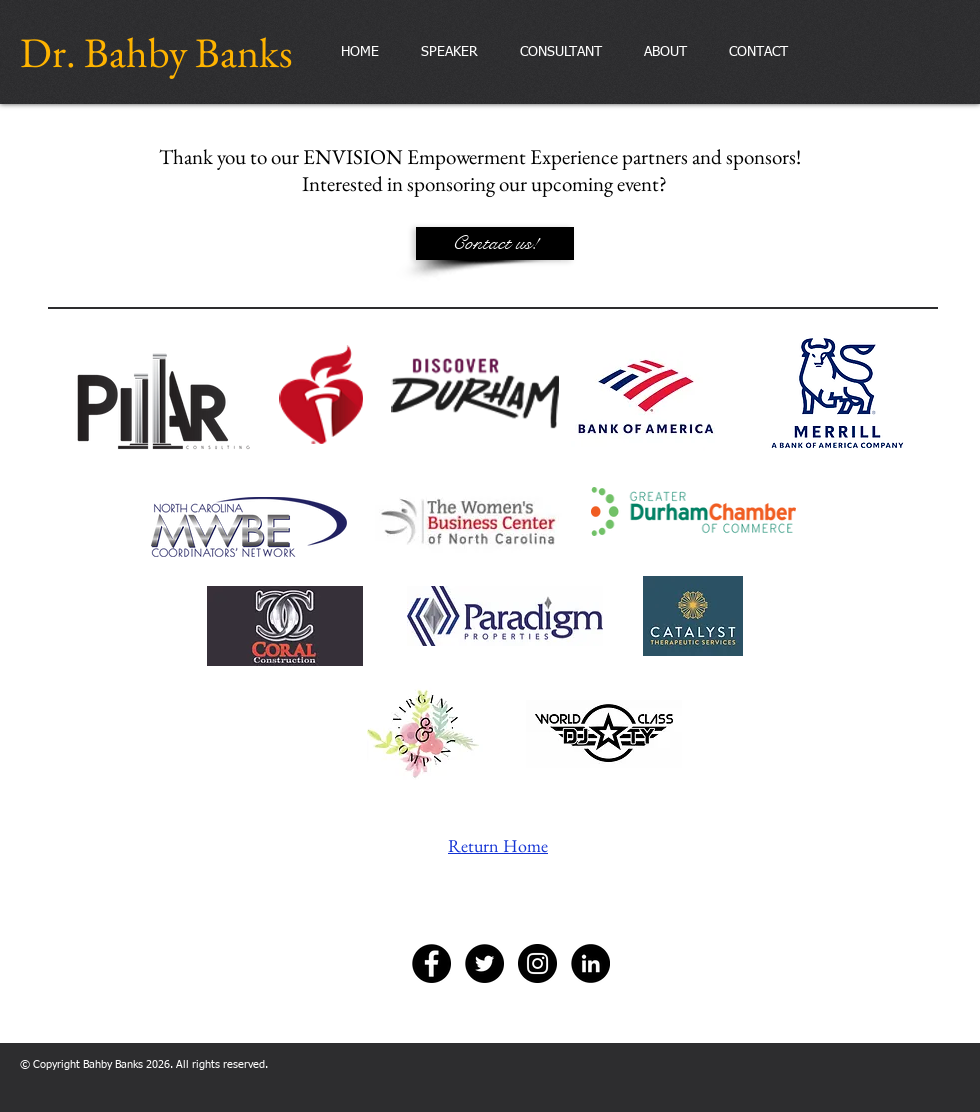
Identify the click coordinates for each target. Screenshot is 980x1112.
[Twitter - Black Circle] (484, 963)
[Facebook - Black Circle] (431, 963)
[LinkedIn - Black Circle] (590, 963)
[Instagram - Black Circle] (537, 963)
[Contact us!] (495, 243)
